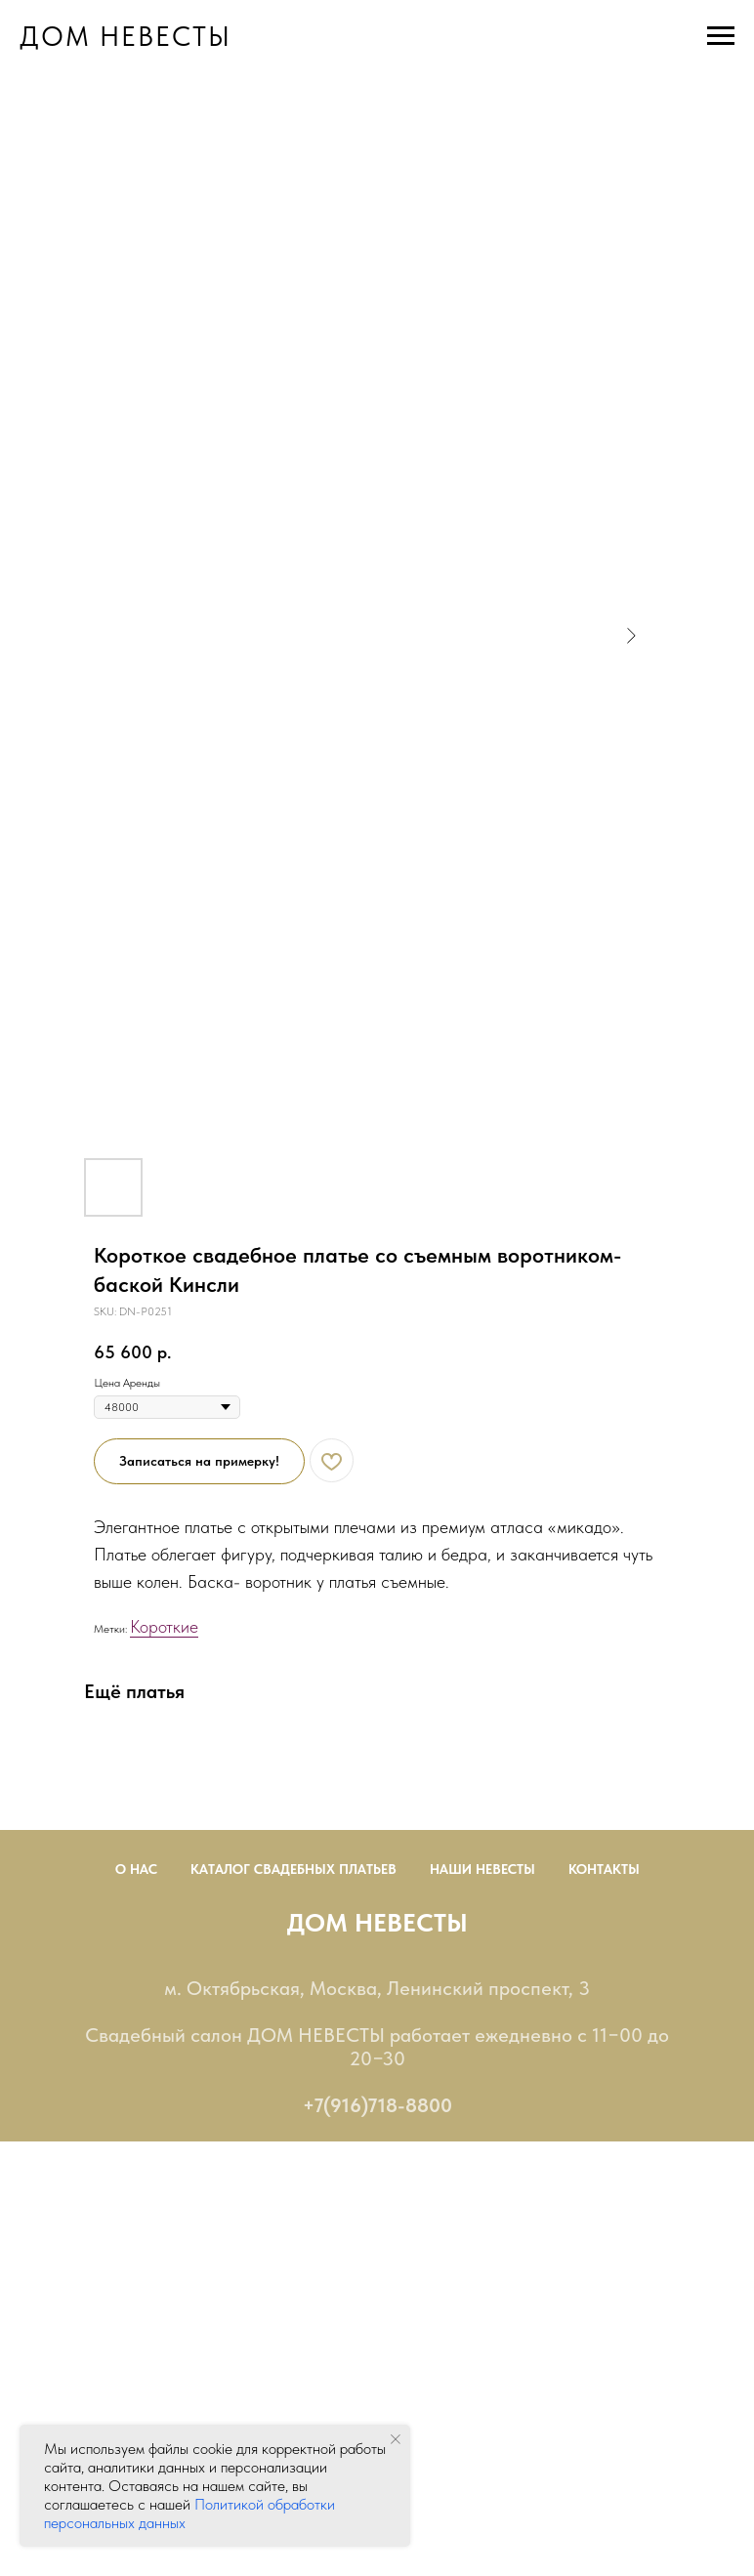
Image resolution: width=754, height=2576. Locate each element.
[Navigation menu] (720, 36)
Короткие (164, 1626)
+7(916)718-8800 (377, 2105)
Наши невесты (482, 1869)
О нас (136, 1869)
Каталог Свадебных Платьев (293, 1869)
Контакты (604, 1869)
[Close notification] (395, 2439)
